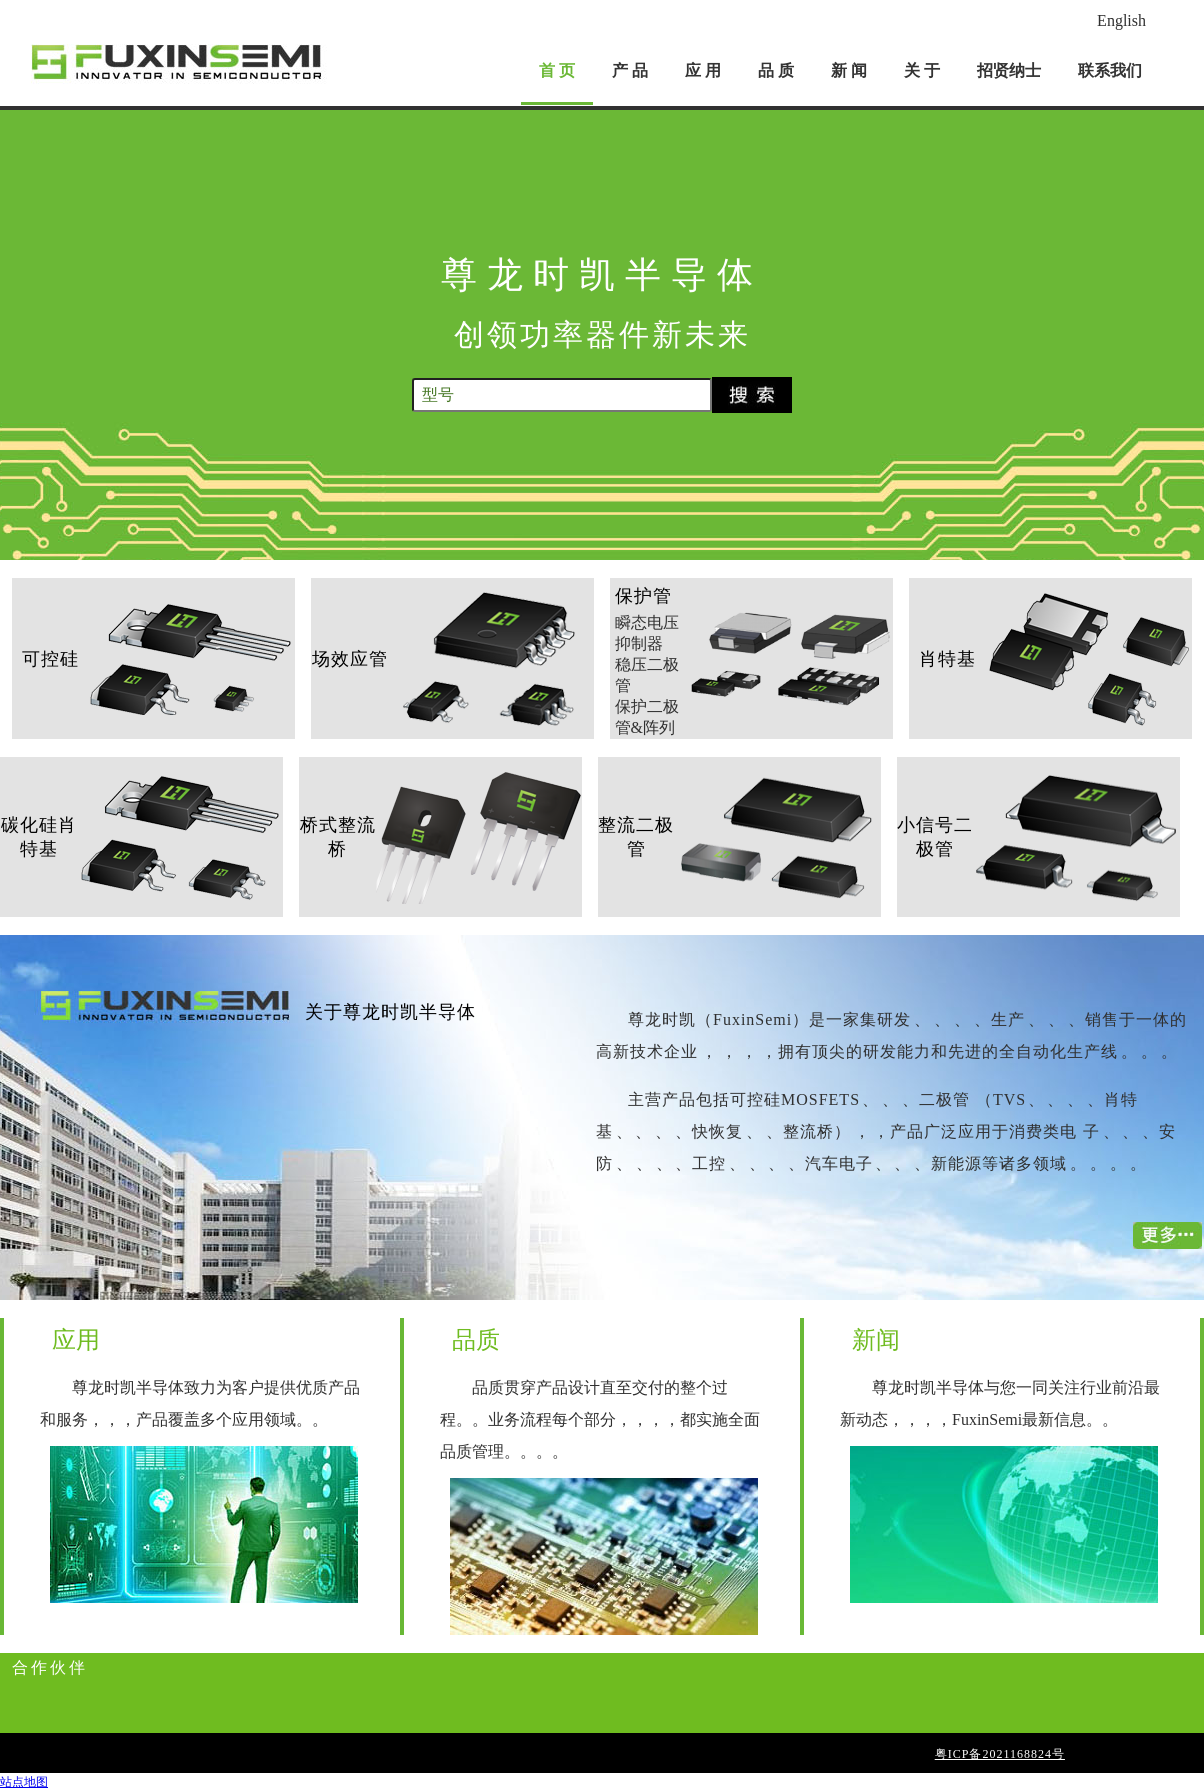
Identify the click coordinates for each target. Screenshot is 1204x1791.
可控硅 (50, 659)
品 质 (776, 70)
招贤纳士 (1009, 70)
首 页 (557, 70)
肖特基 (947, 659)
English (1121, 20)
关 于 (922, 70)
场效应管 (350, 659)
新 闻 (849, 70)
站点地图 (24, 1782)
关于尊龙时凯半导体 (390, 1012)
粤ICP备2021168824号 (1000, 1754)
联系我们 (1110, 70)
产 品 (630, 70)
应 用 (703, 70)
